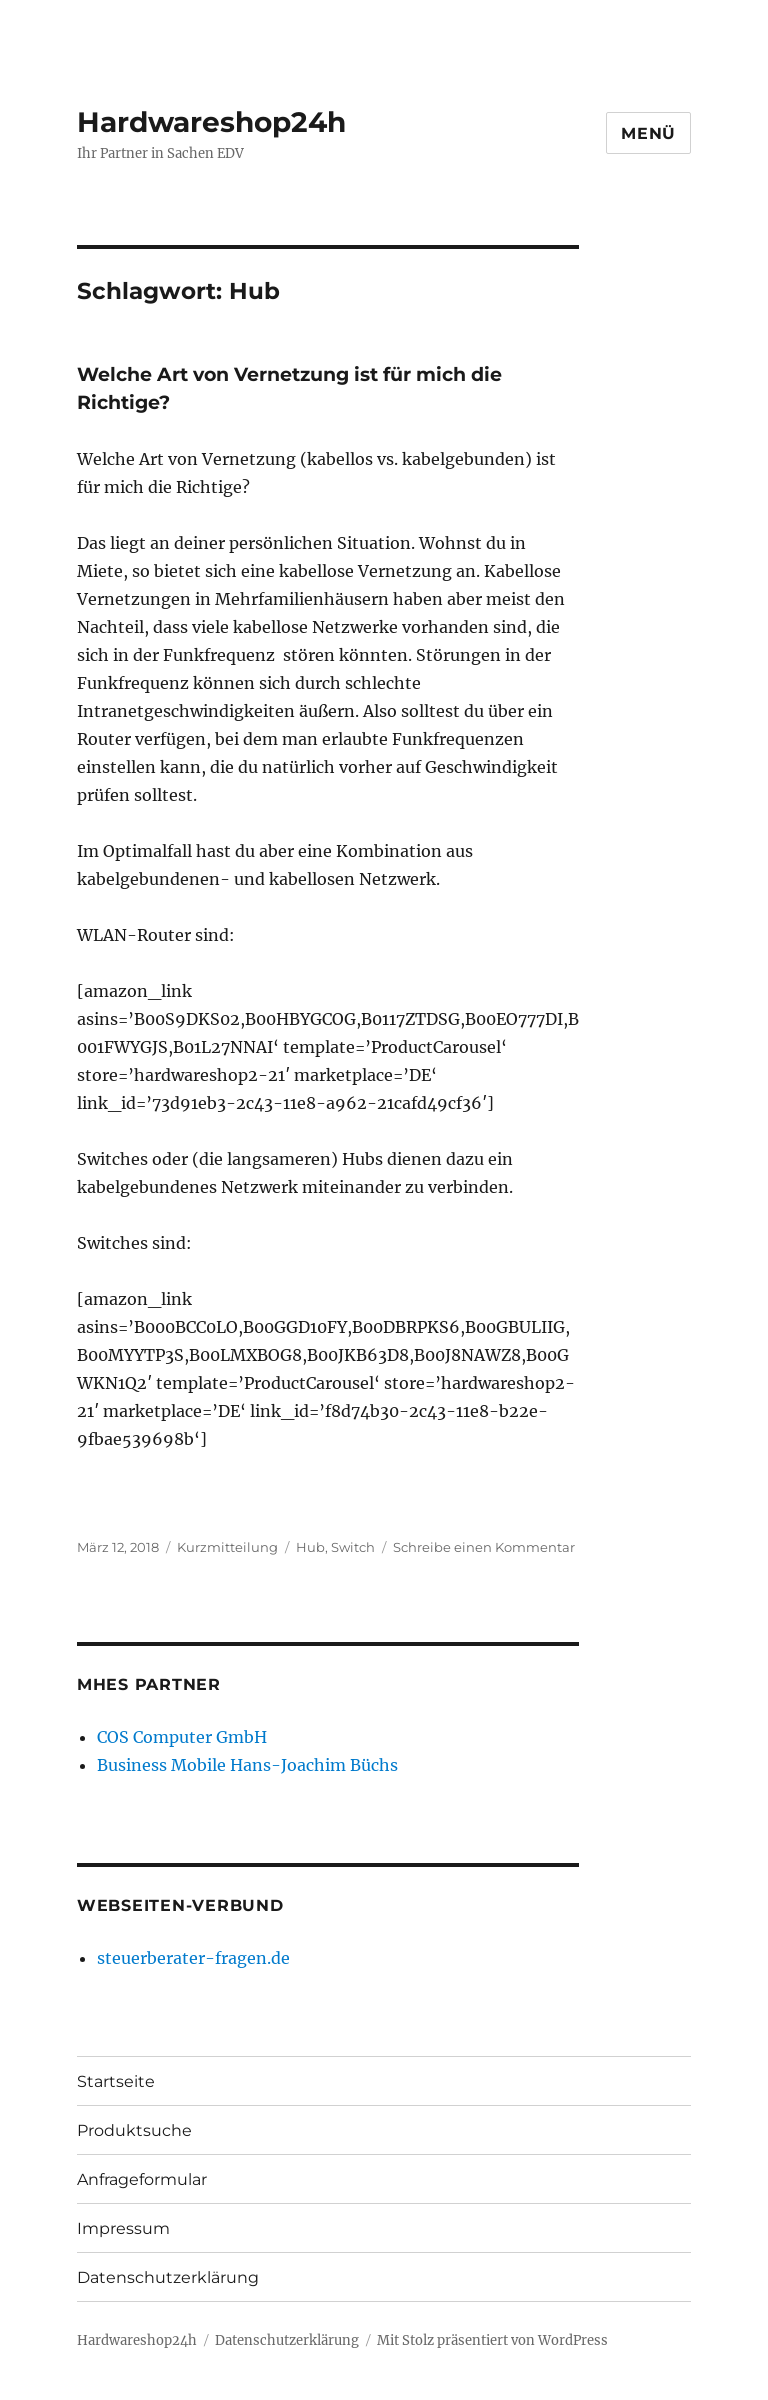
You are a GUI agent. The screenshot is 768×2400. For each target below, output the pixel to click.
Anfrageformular (142, 2179)
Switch (353, 1547)
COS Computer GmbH (182, 1737)
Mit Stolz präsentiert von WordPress (492, 2340)
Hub (310, 1547)
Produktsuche (134, 2130)
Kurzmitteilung (227, 1547)
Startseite (116, 2081)
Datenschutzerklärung (168, 2277)
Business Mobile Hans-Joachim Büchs (247, 1765)
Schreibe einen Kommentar (484, 1547)
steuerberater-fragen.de (193, 1958)
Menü (648, 133)
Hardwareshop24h (211, 122)
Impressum (123, 2228)
